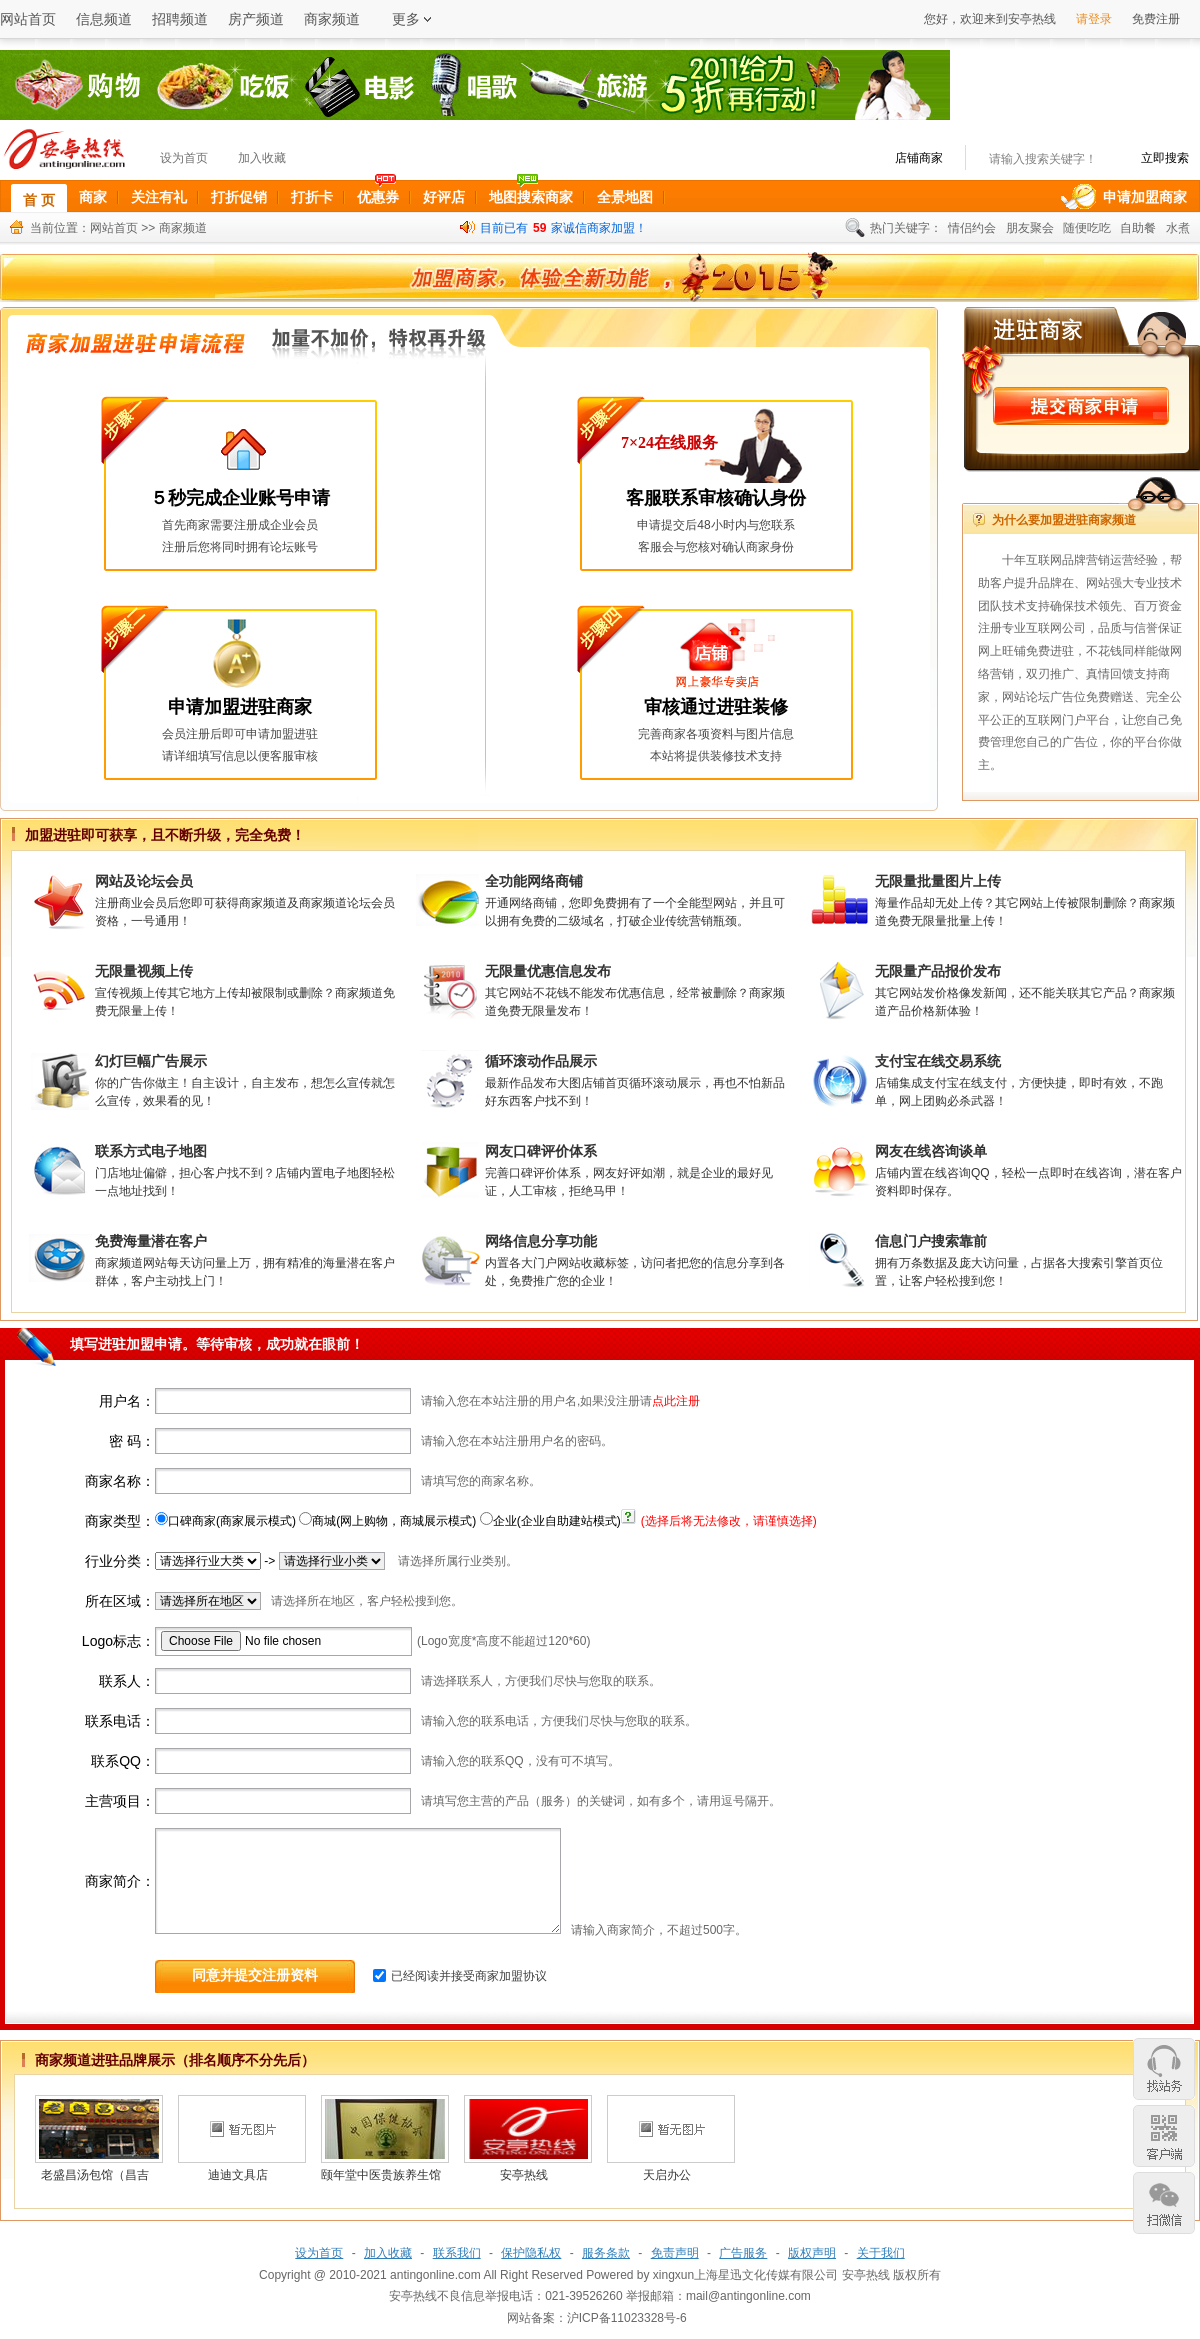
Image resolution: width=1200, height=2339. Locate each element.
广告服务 (743, 2253)
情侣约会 (972, 228)
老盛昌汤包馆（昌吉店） (95, 2178)
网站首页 (28, 19)
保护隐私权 (531, 2253)
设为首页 (184, 158)
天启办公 (667, 2175)
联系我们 (457, 2253)
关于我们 (881, 2253)
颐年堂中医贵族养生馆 (381, 2175)
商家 (93, 197)
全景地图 (625, 197)
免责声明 (675, 2253)
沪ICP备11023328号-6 (627, 2318)
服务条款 (606, 2253)
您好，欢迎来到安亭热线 (990, 19)
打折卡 (312, 197)
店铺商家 (919, 158)
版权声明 (812, 2253)
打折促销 (239, 197)
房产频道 (256, 19)
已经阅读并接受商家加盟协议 (469, 1976)
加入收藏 (262, 158)
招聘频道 (180, 19)
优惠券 (378, 197)
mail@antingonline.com (748, 2296)
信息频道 (104, 19)
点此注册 (676, 1401)
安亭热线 (524, 2175)
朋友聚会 (1030, 228)
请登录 (1094, 19)
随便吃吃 (1087, 228)
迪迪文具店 (238, 2175)
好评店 (444, 197)
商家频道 (332, 19)
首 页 (45, 198)
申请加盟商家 (1145, 197)
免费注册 (1156, 19)
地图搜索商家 (531, 197)
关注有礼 (159, 197)
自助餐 (1138, 228)
